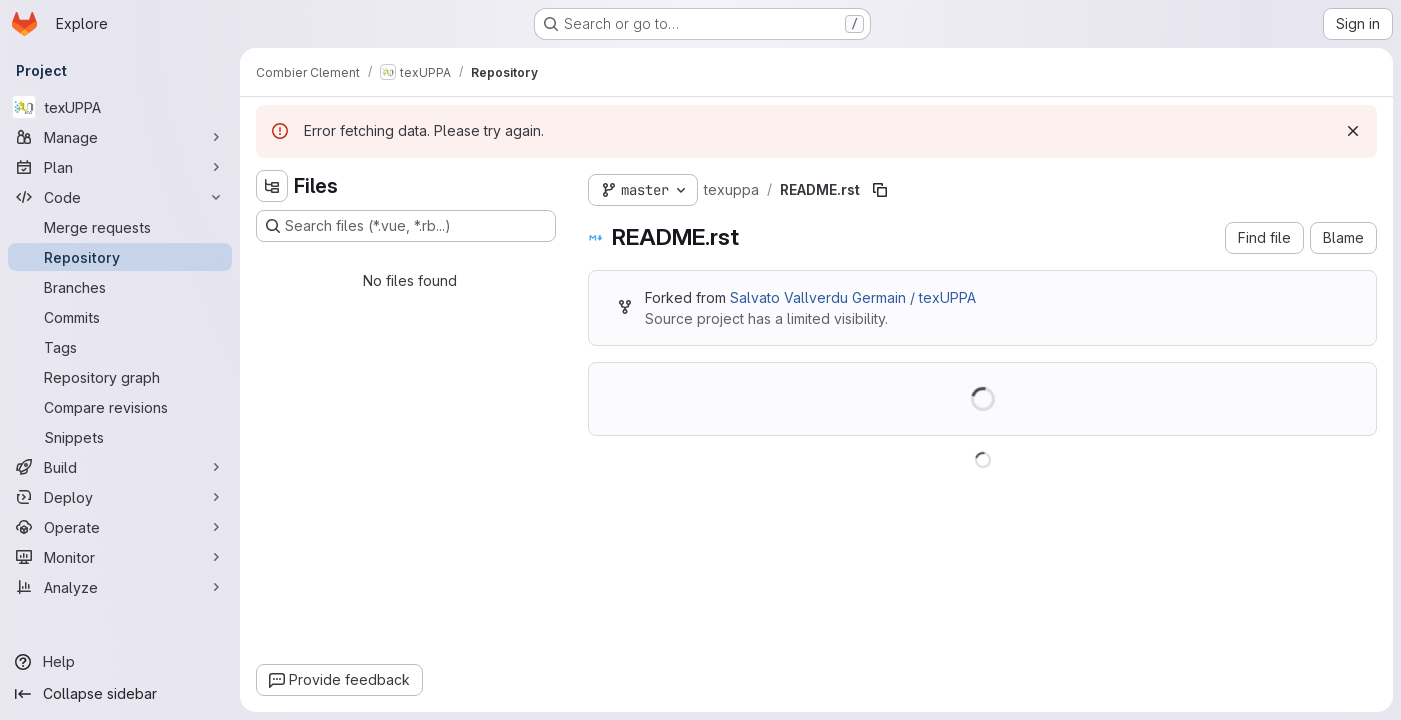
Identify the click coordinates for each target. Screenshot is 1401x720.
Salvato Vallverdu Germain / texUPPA (853, 297)
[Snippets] (120, 437)
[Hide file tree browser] (272, 186)
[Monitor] (120, 557)
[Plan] (120, 167)
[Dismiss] (1353, 131)
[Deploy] (120, 497)
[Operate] (120, 527)
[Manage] (120, 137)
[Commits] (120, 317)
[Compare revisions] (120, 407)
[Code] (120, 197)
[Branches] (120, 287)
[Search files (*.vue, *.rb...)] (406, 226)
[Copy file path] (880, 190)
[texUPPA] (120, 107)
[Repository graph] (120, 377)
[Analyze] (120, 587)
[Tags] (120, 347)
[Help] (120, 662)
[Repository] (120, 257)
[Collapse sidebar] (120, 694)
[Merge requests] (120, 227)
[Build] (120, 467)
